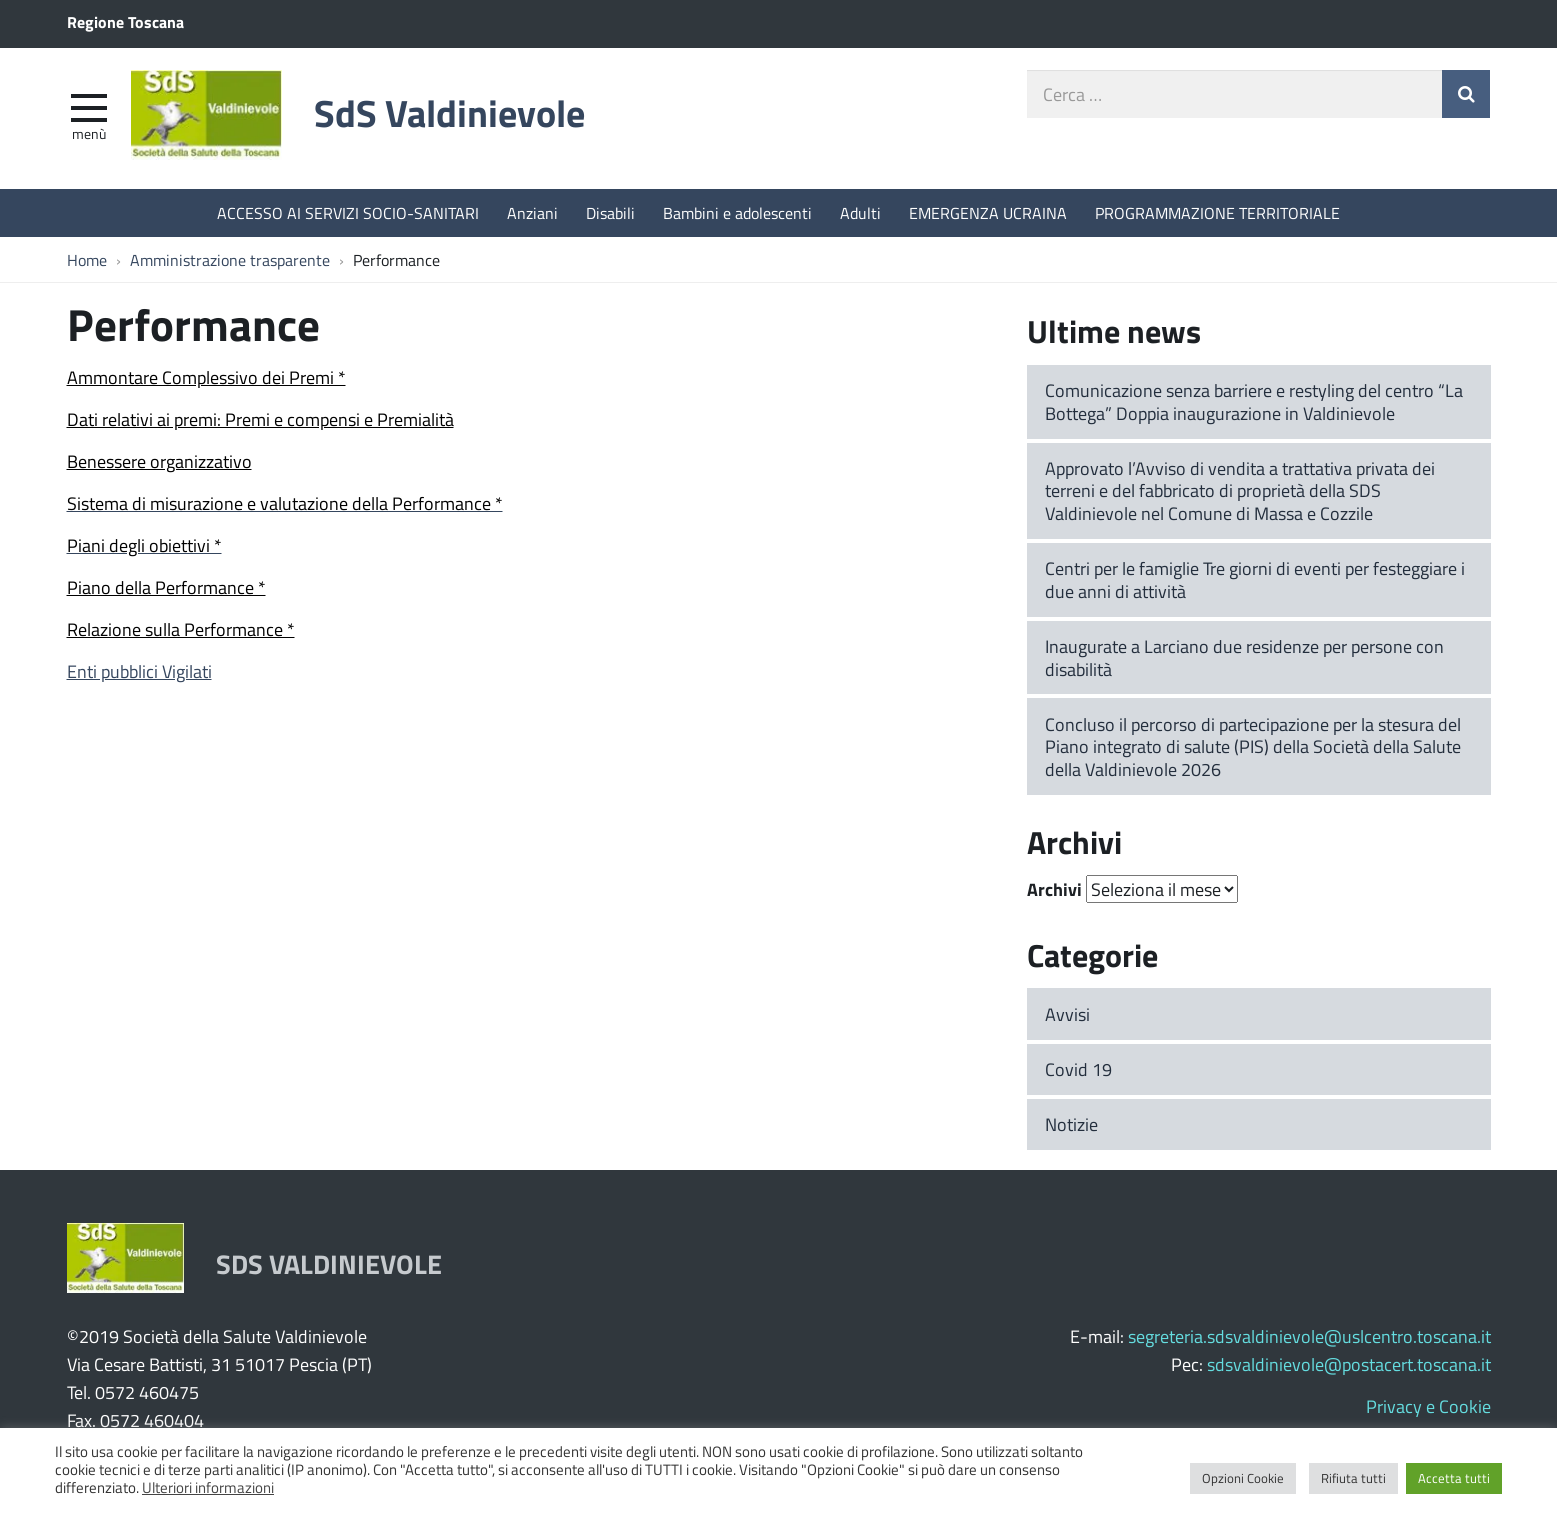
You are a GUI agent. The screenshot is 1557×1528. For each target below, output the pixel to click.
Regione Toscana (125, 21)
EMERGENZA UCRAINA (988, 212)
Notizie (1071, 1124)
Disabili (610, 212)
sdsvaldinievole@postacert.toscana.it (1349, 1364)
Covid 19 (1078, 1069)
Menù (89, 133)
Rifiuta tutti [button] (1353, 1478)
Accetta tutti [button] (1454, 1478)
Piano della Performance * (166, 587)
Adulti (860, 212)
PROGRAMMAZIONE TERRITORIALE (1217, 212)
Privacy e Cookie (1428, 1406)
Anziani (532, 212)
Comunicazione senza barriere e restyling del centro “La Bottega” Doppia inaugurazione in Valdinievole (1254, 401)
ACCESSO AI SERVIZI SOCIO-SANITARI (348, 212)
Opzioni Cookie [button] (1243, 1478)
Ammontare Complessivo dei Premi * (206, 377)
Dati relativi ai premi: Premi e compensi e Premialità (260, 419)
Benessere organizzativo (159, 461)
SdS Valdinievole (449, 112)
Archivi (1054, 889)
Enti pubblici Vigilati (139, 671)
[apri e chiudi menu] (89, 106)
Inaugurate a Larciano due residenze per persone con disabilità (1244, 657)
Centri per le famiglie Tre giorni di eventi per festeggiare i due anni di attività (1255, 579)
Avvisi (1067, 1014)
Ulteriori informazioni (208, 1487)
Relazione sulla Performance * (181, 629)
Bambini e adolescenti (737, 212)
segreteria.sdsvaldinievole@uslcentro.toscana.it (1309, 1336)
